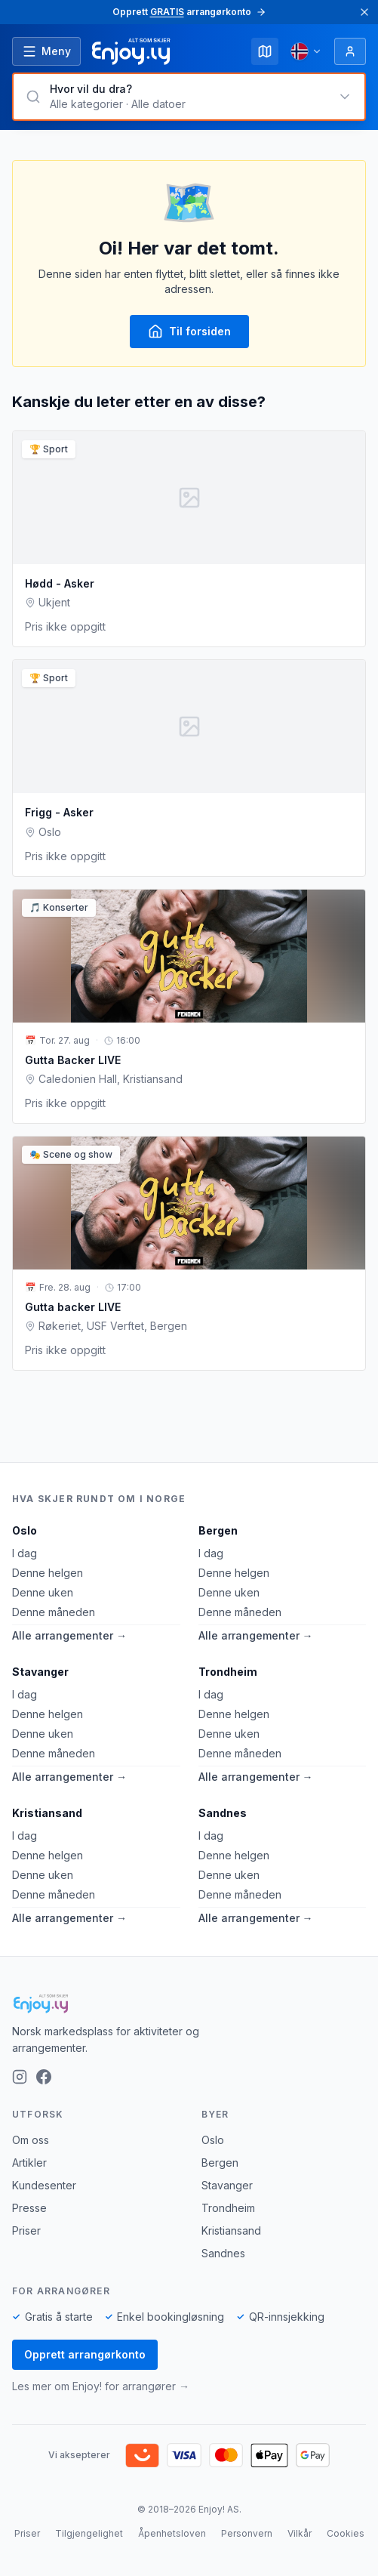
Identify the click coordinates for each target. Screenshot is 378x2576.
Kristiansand (47, 1812)
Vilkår (299, 2533)
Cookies (345, 2533)
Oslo (24, 1530)
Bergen (218, 1530)
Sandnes (222, 1812)
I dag (24, 1553)
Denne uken (42, 1592)
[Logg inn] (350, 51)
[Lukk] (364, 12)
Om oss (30, 2139)
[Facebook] (43, 2076)
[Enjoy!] (189, 2003)
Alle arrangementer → (69, 1635)
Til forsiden (189, 331)
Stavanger (40, 1671)
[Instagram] (19, 2076)
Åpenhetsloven (172, 2533)
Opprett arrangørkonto (85, 2354)
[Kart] (264, 51)
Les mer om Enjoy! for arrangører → (100, 2386)
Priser (26, 2230)
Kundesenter (44, 2185)
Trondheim (227, 1671)
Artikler (29, 2162)
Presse (29, 2207)
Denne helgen (47, 1572)
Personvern (246, 2533)
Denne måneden (53, 1612)
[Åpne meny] (46, 51)
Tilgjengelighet (89, 2533)
